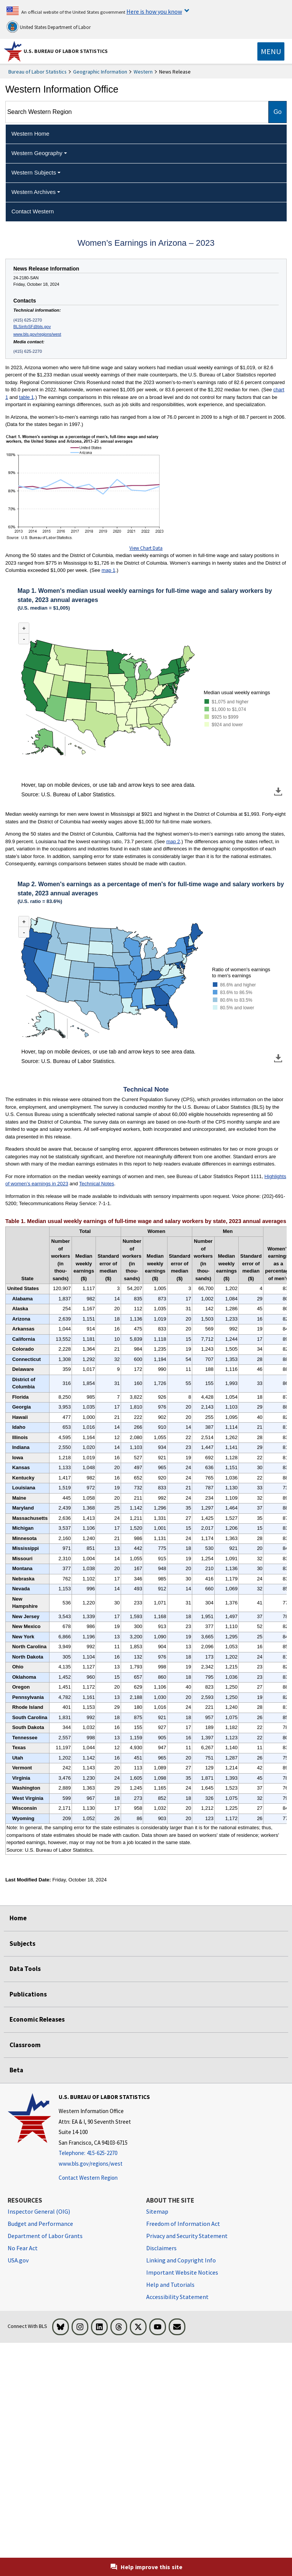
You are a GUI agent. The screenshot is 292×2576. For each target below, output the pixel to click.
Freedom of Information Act (183, 2223)
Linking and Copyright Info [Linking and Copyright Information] (181, 2260)
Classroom (25, 2045)
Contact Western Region (88, 2177)
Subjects (22, 1943)
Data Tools (25, 1968)
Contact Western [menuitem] (32, 211)
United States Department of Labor (48, 27)
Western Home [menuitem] (30, 133)
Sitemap (157, 2211)
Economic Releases (37, 2019)
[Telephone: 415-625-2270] (104, 2153)
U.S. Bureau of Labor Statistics (66, 51)
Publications (28, 1994)
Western (143, 71)
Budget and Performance (40, 2223)
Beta (16, 2070)
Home (18, 1918)
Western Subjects (33, 172)
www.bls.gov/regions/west (37, 334)
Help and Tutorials (170, 2284)
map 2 (173, 841)
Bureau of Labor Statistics (37, 71)
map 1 (108, 570)
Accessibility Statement (177, 2297)
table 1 (26, 397)
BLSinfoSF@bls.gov (32, 326)
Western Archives (33, 192)
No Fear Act (23, 2248)
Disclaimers (161, 2248)
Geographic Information (100, 71)
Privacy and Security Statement (187, 2236)
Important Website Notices (182, 2272)
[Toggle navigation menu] (270, 51)
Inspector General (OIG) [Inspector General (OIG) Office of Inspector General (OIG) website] (39, 2211)
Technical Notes (96, 1183)
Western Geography (36, 153)
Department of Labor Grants (45, 2236)
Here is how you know (154, 11)
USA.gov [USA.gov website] (18, 2260)
